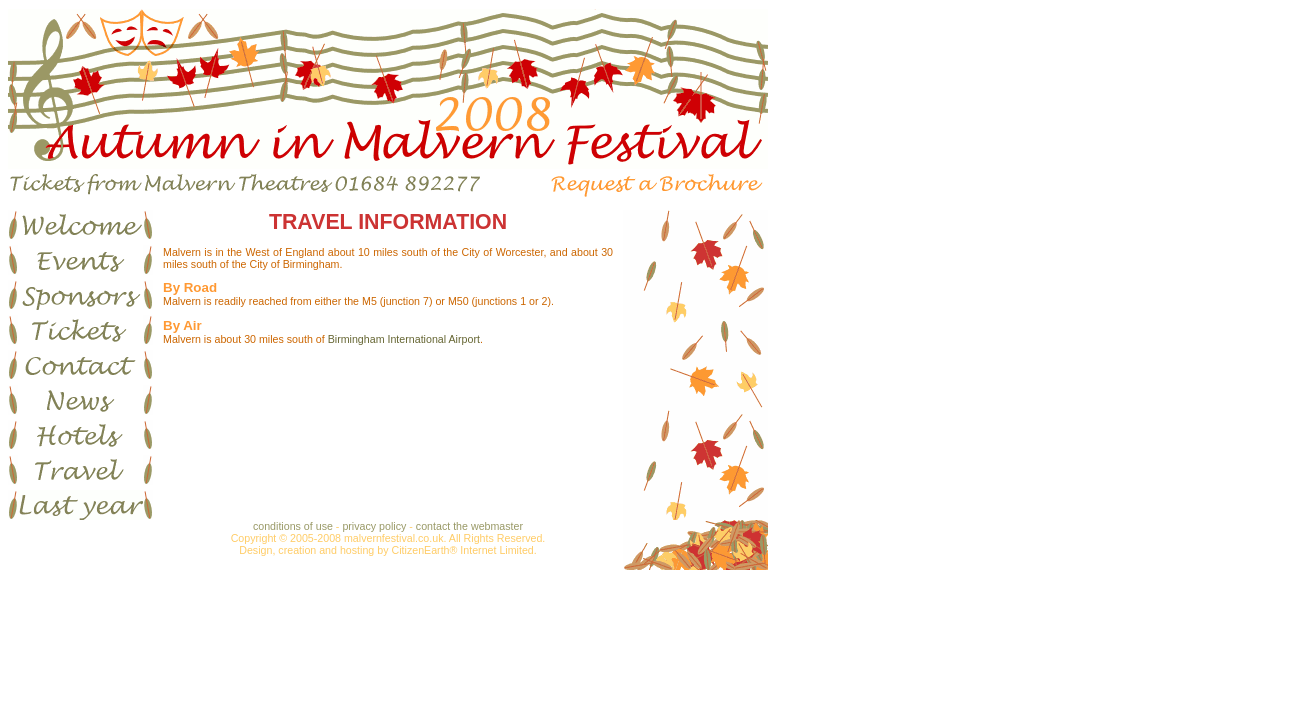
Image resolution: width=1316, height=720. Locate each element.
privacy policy (374, 526)
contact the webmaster (469, 526)
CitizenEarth (420, 550)
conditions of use (293, 526)
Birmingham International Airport (404, 339)
